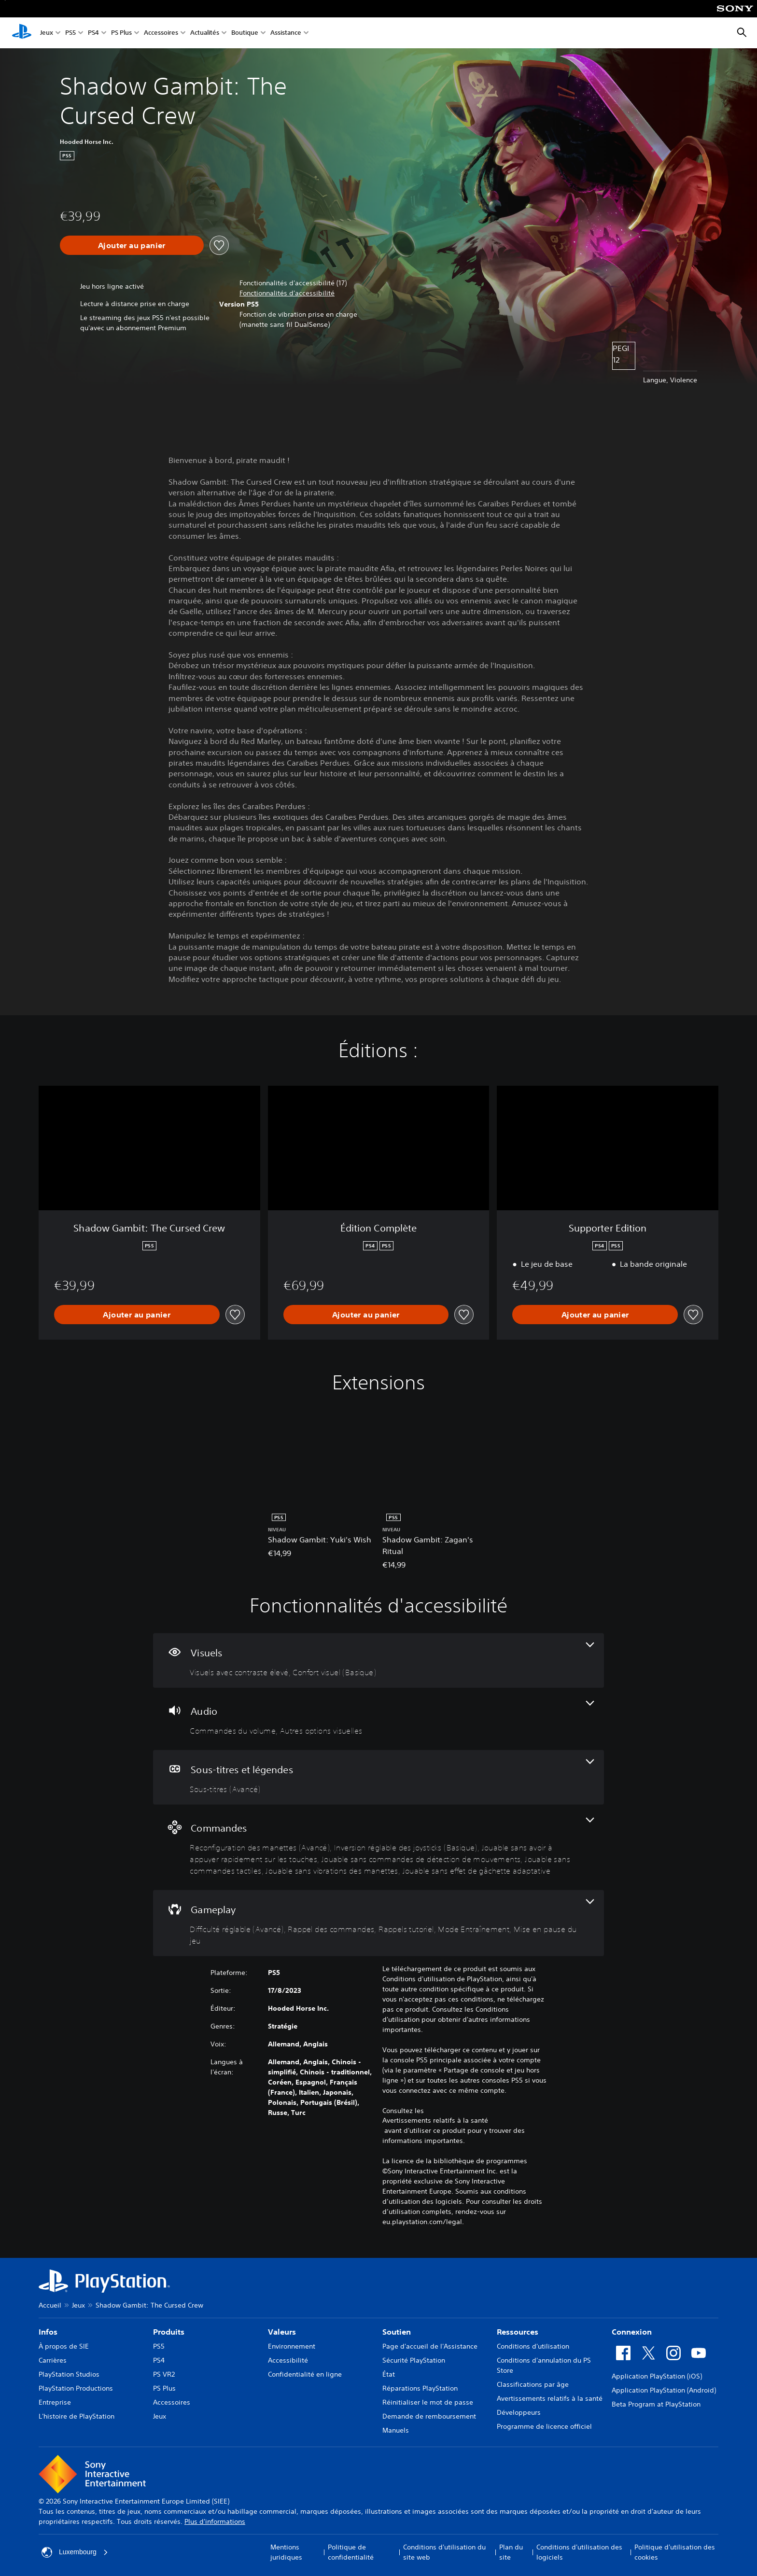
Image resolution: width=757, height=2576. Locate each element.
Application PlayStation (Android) (664, 2390)
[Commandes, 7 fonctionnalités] (378, 1847)
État (388, 2374)
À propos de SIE (64, 2346)
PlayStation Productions (76, 2388)
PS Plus (121, 33)
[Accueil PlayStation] (22, 33)
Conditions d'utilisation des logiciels (579, 2552)
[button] (287, 293)
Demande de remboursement (429, 2416)
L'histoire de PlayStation (76, 2416)
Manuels (395, 2430)
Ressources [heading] (517, 2332)
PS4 (93, 33)
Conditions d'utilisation (533, 2346)
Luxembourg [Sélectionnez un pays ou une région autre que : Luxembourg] (75, 2552)
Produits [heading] (168, 2332)
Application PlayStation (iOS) (657, 2376)
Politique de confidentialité (351, 2552)
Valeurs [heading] (282, 2332)
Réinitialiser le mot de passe (427, 2402)
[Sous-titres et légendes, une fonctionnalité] (378, 1777)
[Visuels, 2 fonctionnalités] (378, 1660)
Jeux (46, 33)
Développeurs (519, 2412)
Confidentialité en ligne (305, 2374)
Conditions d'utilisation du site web (444, 2552)
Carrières (53, 2360)
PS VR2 (164, 2374)
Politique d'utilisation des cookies (674, 2552)
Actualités (204, 33)
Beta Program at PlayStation (656, 2404)
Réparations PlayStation (420, 2388)
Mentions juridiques (286, 2552)
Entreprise (55, 2402)
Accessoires (161, 33)
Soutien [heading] (396, 2332)
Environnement (291, 2346)
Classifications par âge (533, 2384)
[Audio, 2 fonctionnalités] (378, 1719)
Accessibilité (288, 2360)
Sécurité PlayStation (413, 2360)
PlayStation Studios (69, 2374)
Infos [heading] (48, 2332)
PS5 (70, 33)
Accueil (50, 2305)
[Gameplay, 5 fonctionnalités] (378, 1923)
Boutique (244, 33)
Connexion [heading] (632, 2332)
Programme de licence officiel (544, 2426)
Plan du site (511, 2552)
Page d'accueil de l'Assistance (429, 2346)
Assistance (285, 33)
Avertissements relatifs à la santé (435, 2120)
